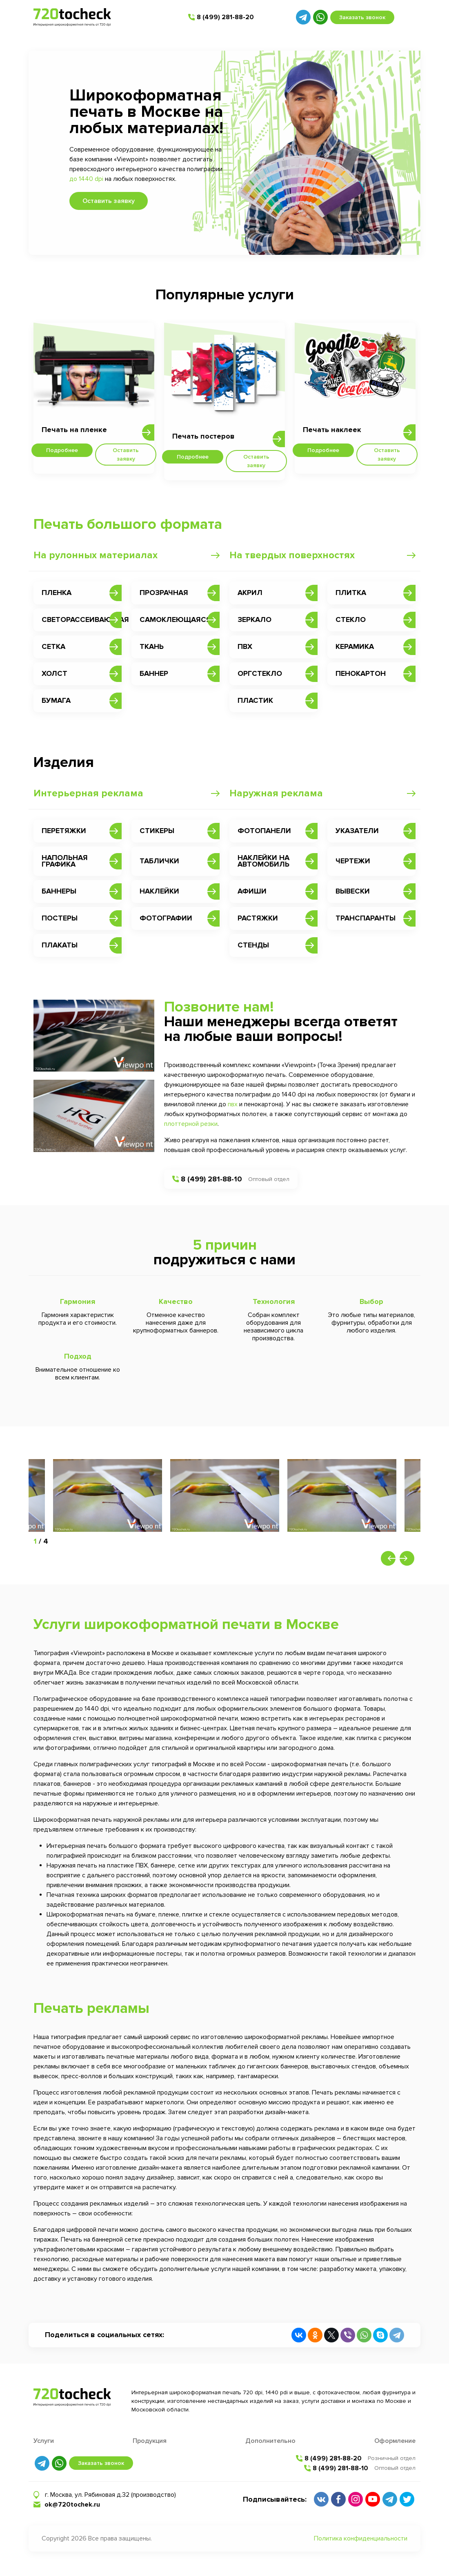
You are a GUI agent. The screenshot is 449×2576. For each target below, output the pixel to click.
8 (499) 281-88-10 (211, 1178)
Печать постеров (203, 436)
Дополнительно (270, 2441)
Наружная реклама (276, 793)
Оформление (395, 2441)
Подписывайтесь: (275, 2499)
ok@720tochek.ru (72, 2504)
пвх (233, 1104)
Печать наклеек (332, 429)
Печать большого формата (127, 524)
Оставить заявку (108, 201)
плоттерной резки (191, 1124)
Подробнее (62, 450)
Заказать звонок (362, 17)
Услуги (43, 2441)
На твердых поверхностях (292, 555)
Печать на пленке (74, 429)
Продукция (150, 2441)
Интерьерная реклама (88, 793)
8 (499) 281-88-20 (225, 17)
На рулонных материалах (95, 555)
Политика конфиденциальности (360, 2538)
